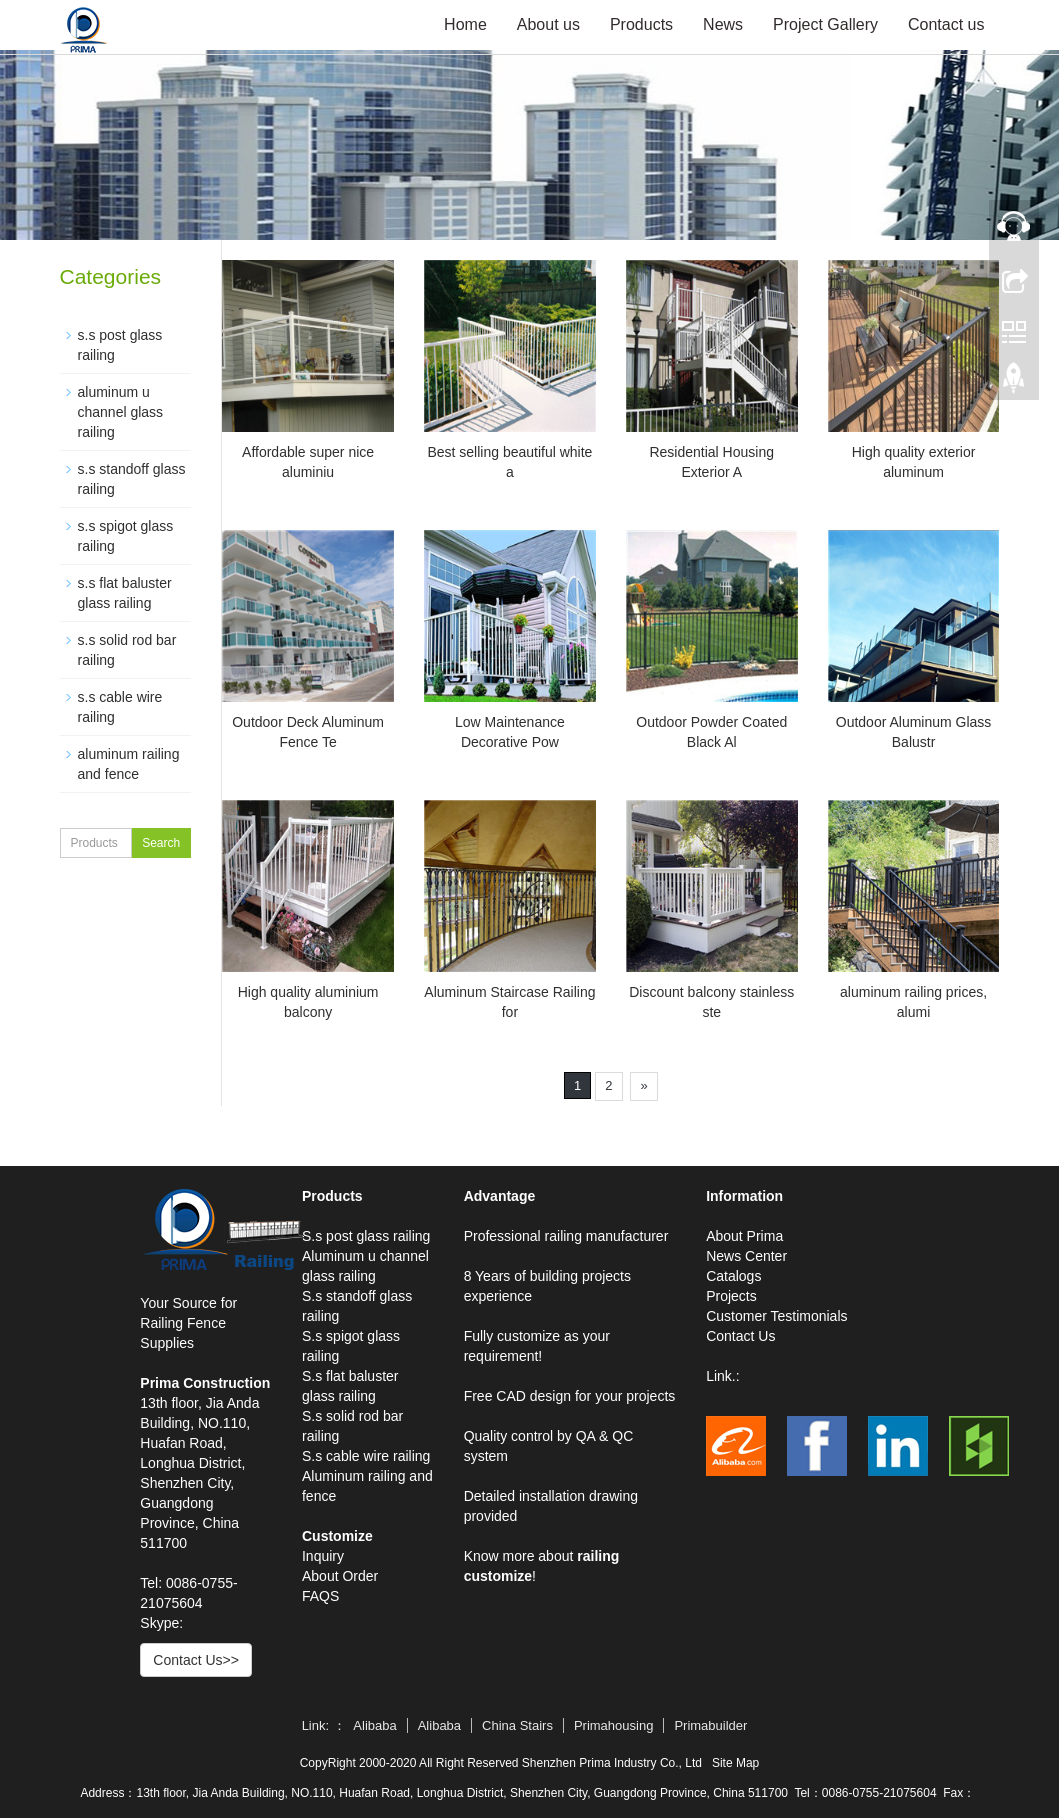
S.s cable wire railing (366, 1456)
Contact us (946, 24)
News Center (746, 1256)
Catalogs (733, 1276)
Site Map (735, 1763)
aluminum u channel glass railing (121, 412)
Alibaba (374, 1725)
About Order (340, 1576)
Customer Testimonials (776, 1316)
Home (465, 24)
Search (161, 843)
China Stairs (517, 1725)
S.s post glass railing (366, 1236)
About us (548, 24)
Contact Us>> (196, 1660)
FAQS (320, 1596)
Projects (731, 1296)
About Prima (744, 1236)
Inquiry (323, 1556)
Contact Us (740, 1336)
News (723, 24)
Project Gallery (825, 24)
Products (641, 24)
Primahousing (614, 1725)
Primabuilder (710, 1725)
